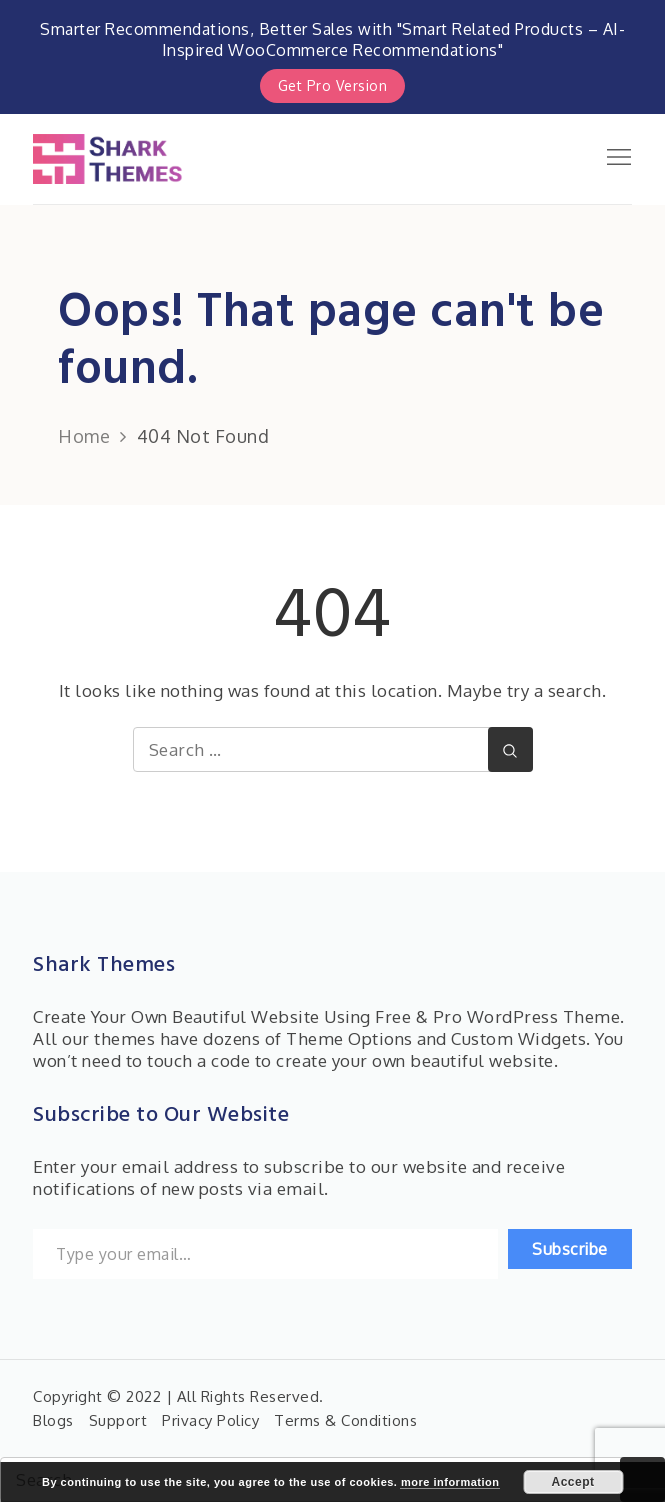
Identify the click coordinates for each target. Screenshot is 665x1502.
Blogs (53, 1420)
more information (450, 1482)
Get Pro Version (333, 85)
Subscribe (570, 1249)
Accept (572, 1482)
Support (118, 1420)
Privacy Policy (210, 1420)
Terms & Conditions (345, 1420)
